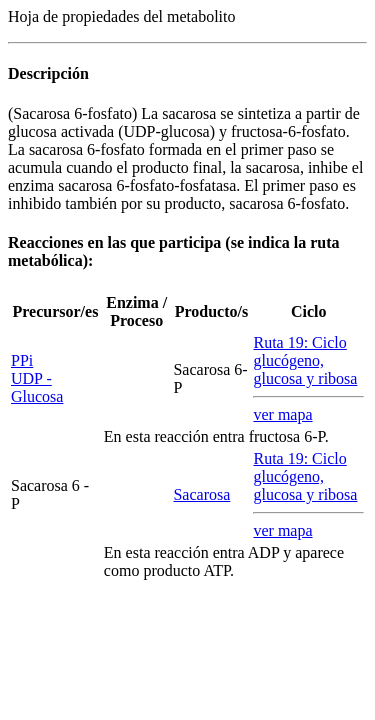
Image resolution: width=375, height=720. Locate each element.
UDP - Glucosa (37, 387)
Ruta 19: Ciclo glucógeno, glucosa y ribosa (305, 360)
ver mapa (282, 414)
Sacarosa (201, 494)
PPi (22, 360)
